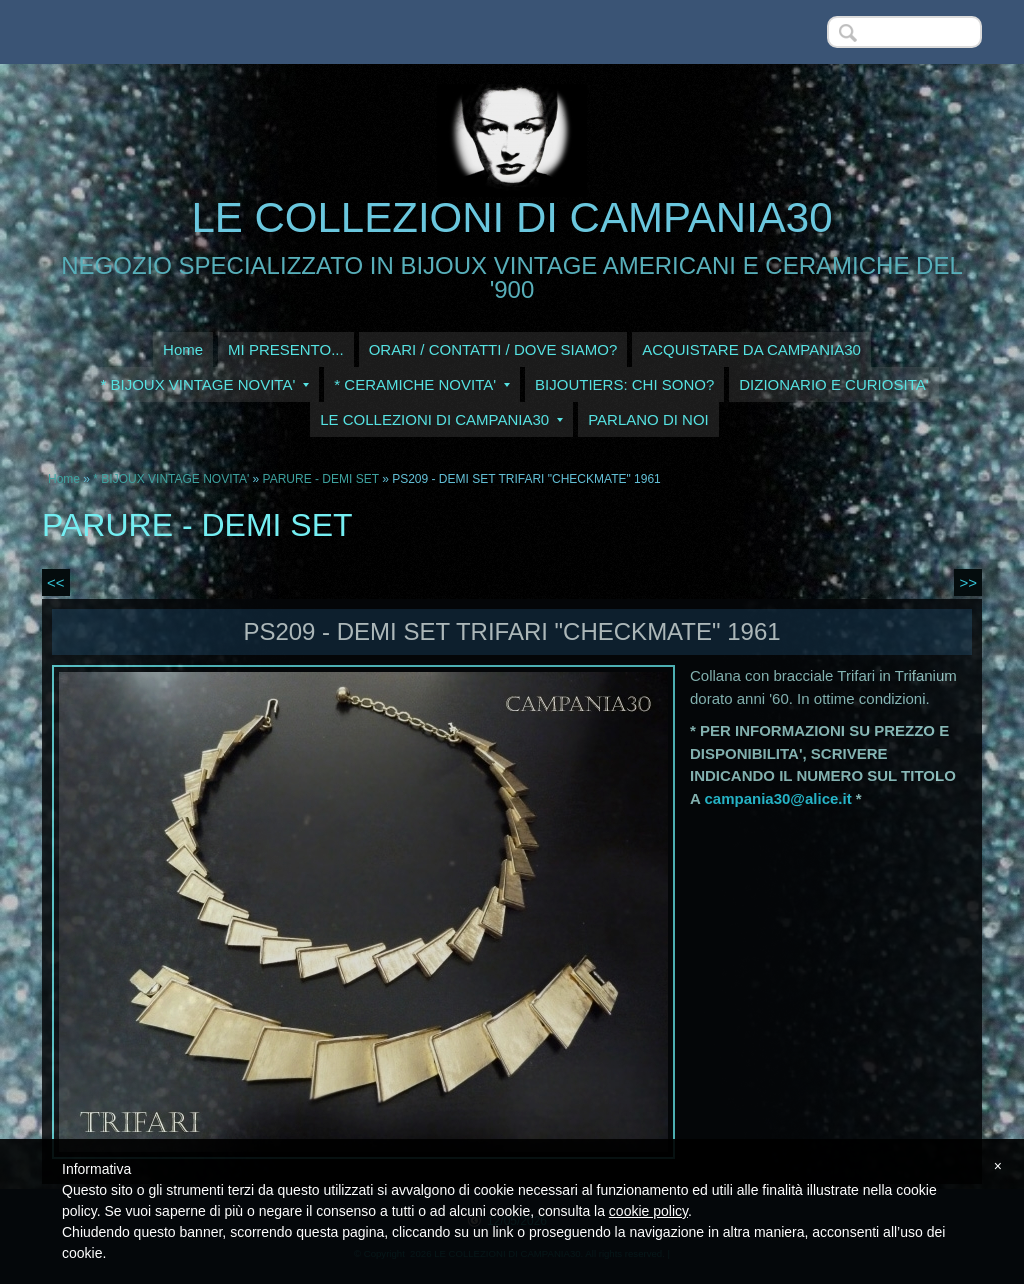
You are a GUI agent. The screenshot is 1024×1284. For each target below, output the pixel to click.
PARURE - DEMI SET (321, 479)
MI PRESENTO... (286, 349)
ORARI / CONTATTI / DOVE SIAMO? (493, 349)
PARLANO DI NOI (648, 419)
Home (183, 349)
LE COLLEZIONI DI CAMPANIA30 (511, 217)
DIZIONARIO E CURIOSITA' (833, 384)
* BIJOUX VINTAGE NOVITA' (204, 384)
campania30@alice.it (777, 798)
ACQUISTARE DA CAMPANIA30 (751, 349)
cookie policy (648, 1211)
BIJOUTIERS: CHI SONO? (624, 384)
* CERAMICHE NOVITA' (422, 384)
